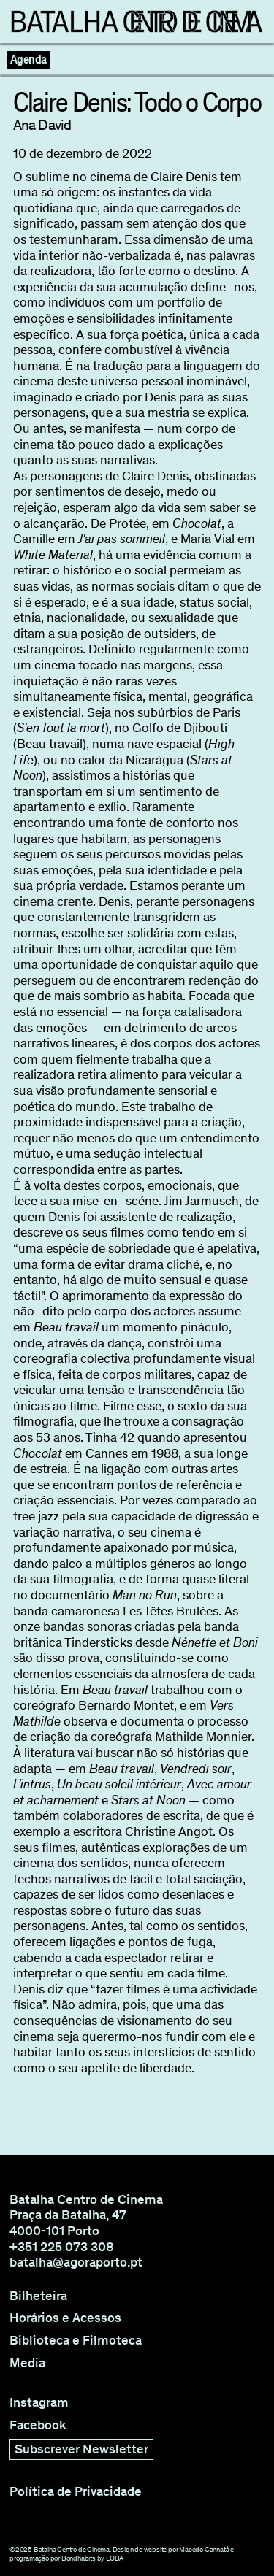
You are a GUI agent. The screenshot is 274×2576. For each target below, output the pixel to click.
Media (27, 2363)
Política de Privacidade (75, 2491)
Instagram (39, 2402)
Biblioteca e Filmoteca (75, 2340)
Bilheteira (38, 2296)
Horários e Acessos (65, 2318)
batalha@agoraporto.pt (75, 2262)
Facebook (37, 2425)
